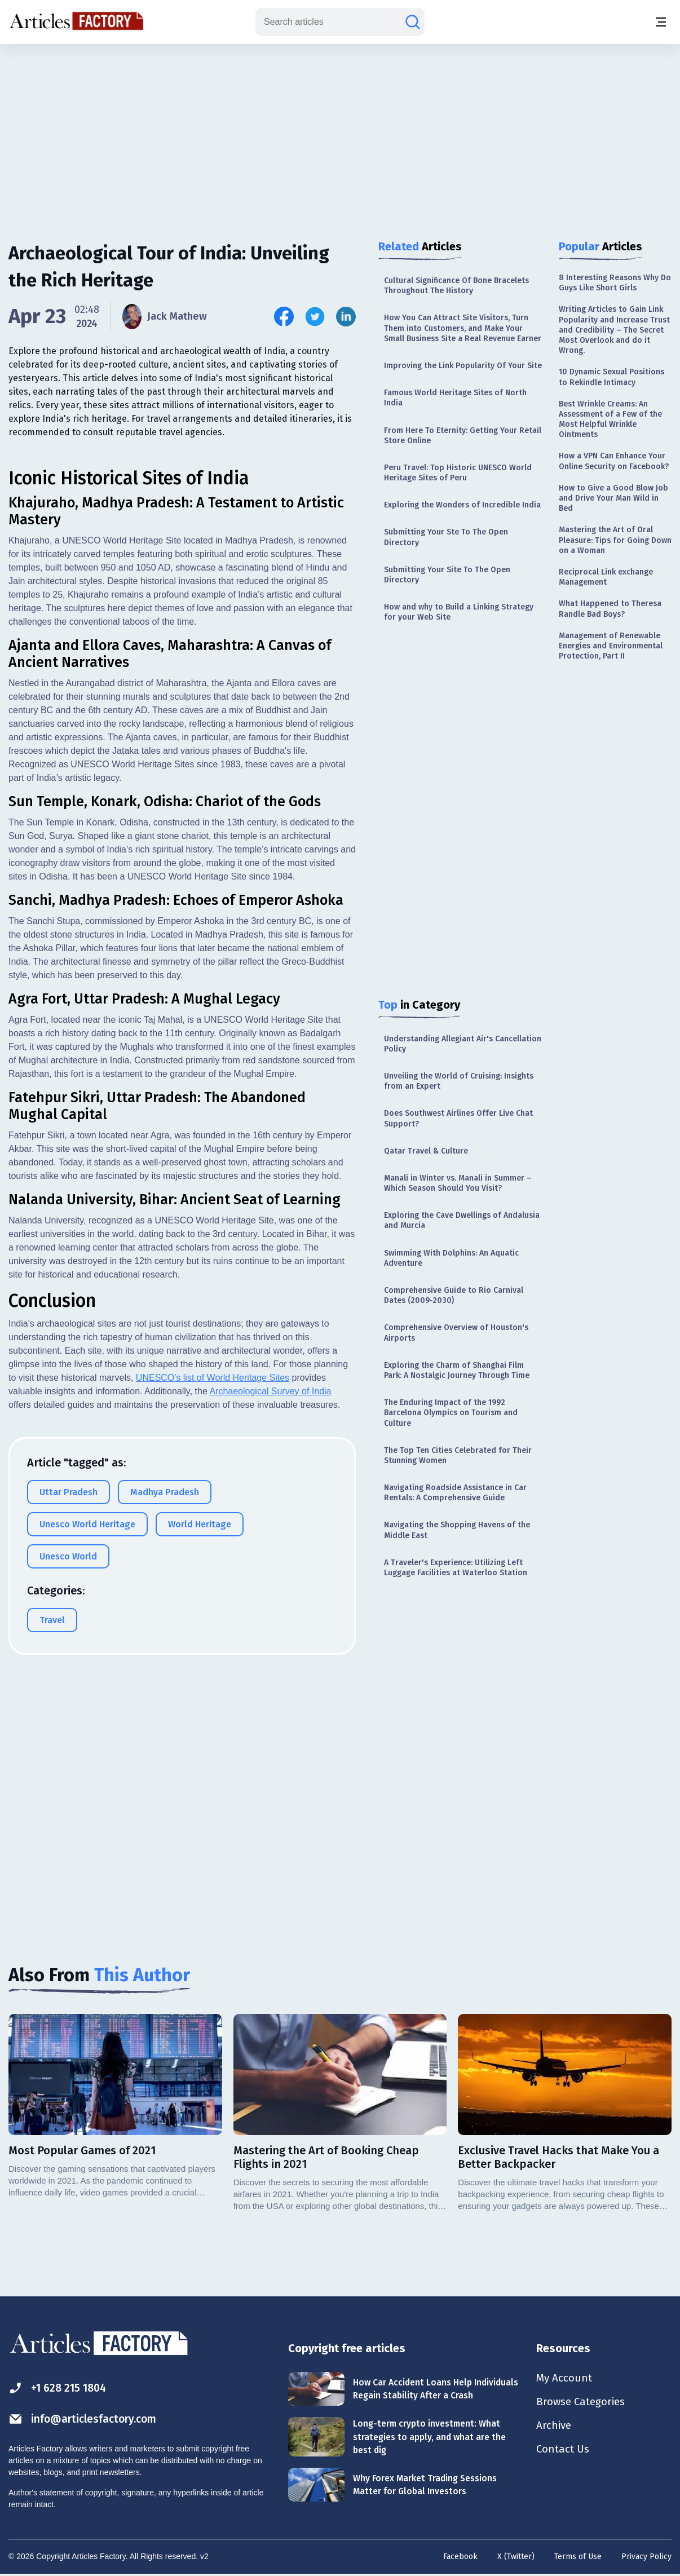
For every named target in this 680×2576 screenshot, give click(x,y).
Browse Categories (583, 2403)
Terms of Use (578, 2556)
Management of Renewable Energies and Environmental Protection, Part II (611, 646)
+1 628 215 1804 (60, 2388)
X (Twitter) (516, 2556)
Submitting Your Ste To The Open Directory (446, 537)
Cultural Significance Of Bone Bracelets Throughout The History (456, 285)
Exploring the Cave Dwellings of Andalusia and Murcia (462, 1220)
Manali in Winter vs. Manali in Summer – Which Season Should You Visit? (458, 1183)
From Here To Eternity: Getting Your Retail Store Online (462, 435)
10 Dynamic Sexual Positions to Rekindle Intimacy (611, 377)
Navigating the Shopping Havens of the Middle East (457, 1530)
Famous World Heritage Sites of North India (455, 398)
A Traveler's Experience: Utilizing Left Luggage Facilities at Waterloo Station (455, 1568)
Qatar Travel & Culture (426, 1151)
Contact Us (564, 2453)
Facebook (460, 2556)
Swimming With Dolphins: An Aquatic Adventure (451, 1258)
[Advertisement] (340, 132)
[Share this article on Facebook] (284, 316)
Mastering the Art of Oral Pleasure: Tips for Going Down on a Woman (615, 540)
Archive (554, 2428)
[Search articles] (413, 22)
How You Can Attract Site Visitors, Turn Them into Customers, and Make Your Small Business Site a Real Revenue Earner (462, 328)
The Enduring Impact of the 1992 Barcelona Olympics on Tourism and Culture (451, 1413)
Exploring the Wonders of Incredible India (462, 505)
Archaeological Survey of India (270, 1585)
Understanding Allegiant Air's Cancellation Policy (462, 1044)
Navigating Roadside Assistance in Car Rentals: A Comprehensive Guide (455, 1493)
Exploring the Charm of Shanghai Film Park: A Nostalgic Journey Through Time (456, 1370)
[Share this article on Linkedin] (346, 316)
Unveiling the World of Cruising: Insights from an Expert (458, 1081)
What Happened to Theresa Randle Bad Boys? (610, 608)
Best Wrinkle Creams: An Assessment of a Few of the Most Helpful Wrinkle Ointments (610, 419)
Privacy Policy (646, 2556)
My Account (565, 2378)
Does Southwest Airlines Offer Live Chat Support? (458, 1118)
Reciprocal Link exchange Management (606, 577)
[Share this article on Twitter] (315, 316)
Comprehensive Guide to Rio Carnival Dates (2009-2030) (453, 1295)
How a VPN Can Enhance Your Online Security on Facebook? (614, 461)
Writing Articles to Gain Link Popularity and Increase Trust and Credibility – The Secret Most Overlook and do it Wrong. (614, 329)
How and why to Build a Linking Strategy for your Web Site (458, 612)
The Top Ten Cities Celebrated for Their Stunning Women (458, 1455)
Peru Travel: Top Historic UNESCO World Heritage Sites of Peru (458, 473)
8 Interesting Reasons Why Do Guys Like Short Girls (615, 283)
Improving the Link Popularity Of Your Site (463, 365)
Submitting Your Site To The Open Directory (447, 575)
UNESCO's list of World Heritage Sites (212, 1572)
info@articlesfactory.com (85, 2419)
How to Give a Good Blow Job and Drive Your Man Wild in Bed (613, 498)
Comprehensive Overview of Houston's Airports (456, 1332)
